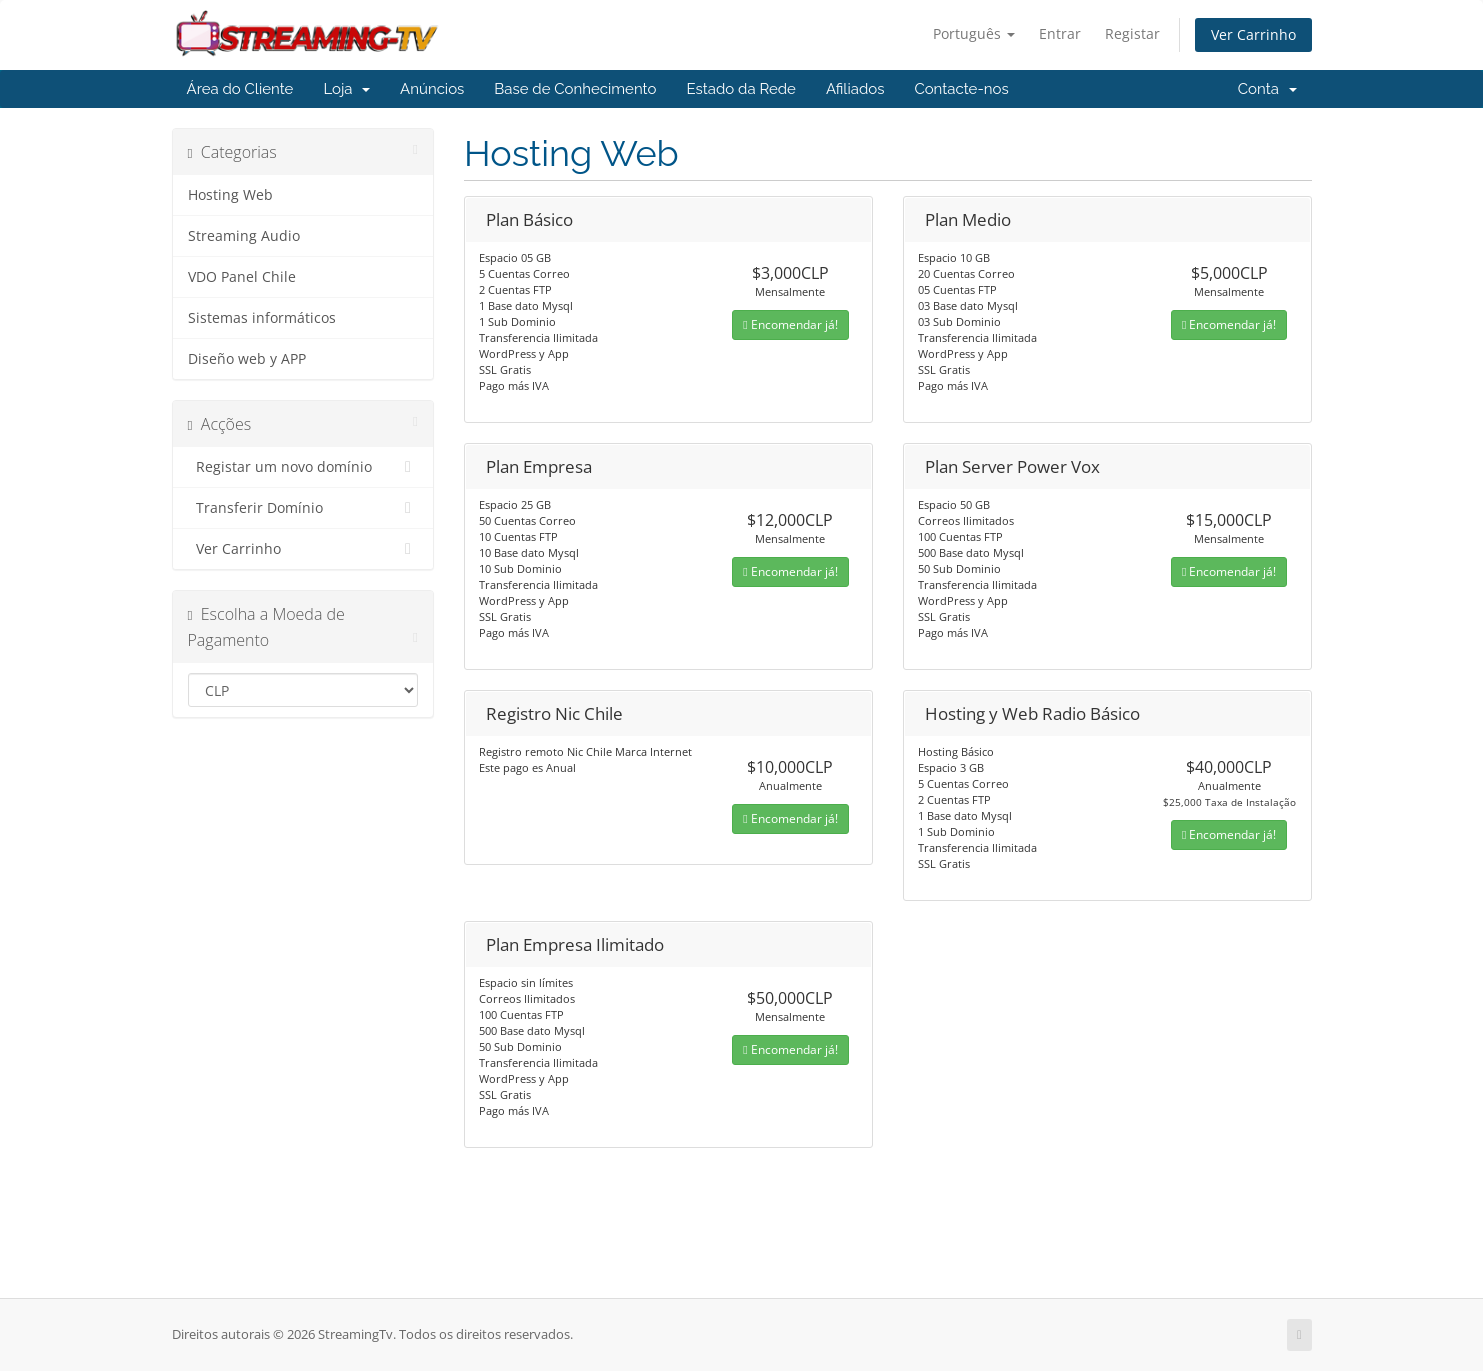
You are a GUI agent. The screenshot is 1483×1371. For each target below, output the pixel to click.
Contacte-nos (961, 89)
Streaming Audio (244, 236)
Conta (1267, 89)
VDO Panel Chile (242, 277)
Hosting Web (230, 195)
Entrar (1060, 33)
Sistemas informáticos (262, 318)
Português (974, 33)
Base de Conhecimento (575, 89)
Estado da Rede (740, 89)
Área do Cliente (240, 89)
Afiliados (855, 89)
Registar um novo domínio (303, 467)
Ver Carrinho (1253, 34)
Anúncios (432, 89)
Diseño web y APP (247, 359)
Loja (346, 89)
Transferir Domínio (303, 508)
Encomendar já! (790, 324)
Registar (1132, 33)
